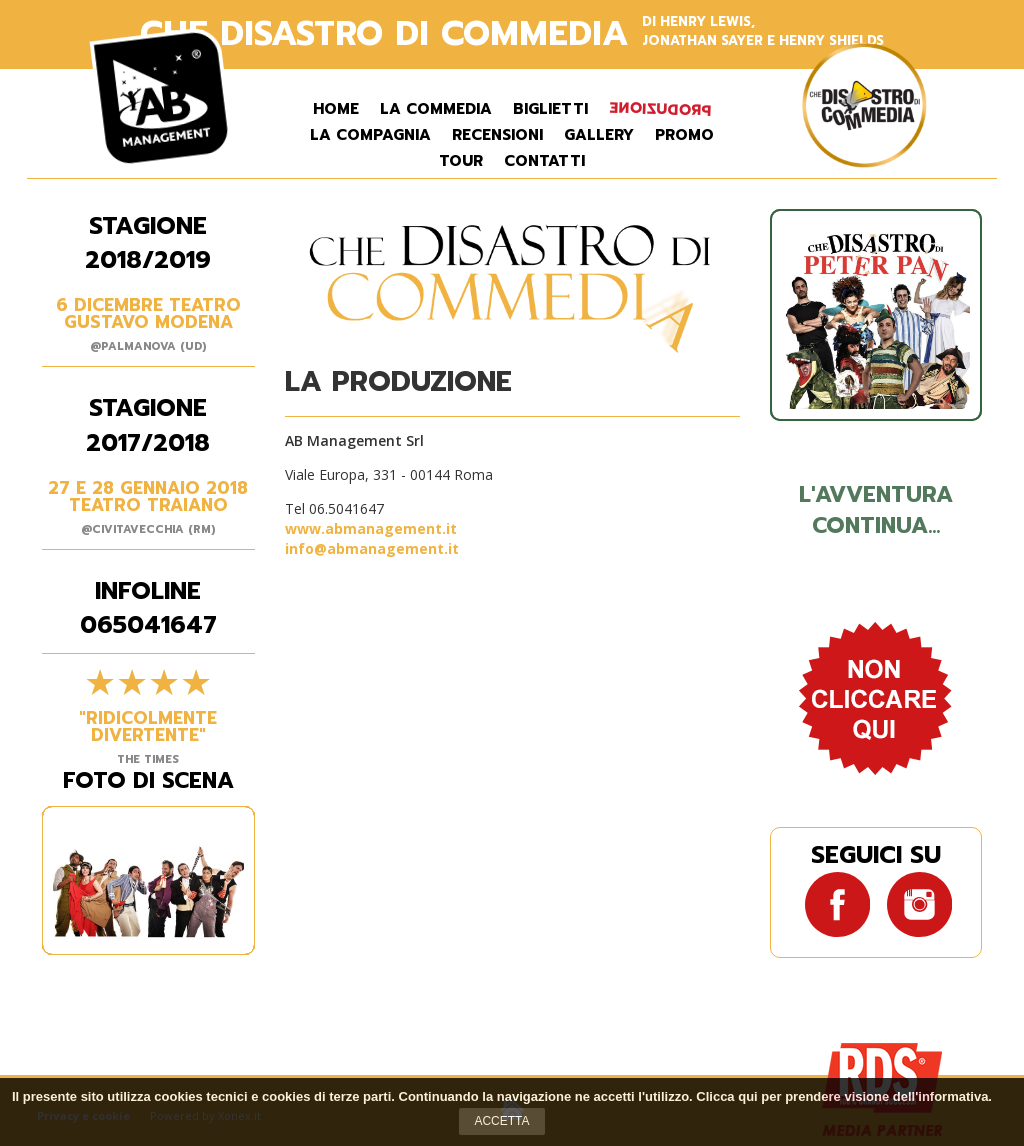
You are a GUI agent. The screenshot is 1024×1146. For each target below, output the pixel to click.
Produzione (660, 109)
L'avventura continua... (876, 510)
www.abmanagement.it (371, 528)
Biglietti (550, 109)
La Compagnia (370, 135)
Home (336, 109)
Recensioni (497, 135)
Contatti (544, 161)
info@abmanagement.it (372, 548)
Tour (461, 161)
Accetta (501, 1121)
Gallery (599, 135)
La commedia (436, 109)
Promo (684, 135)
